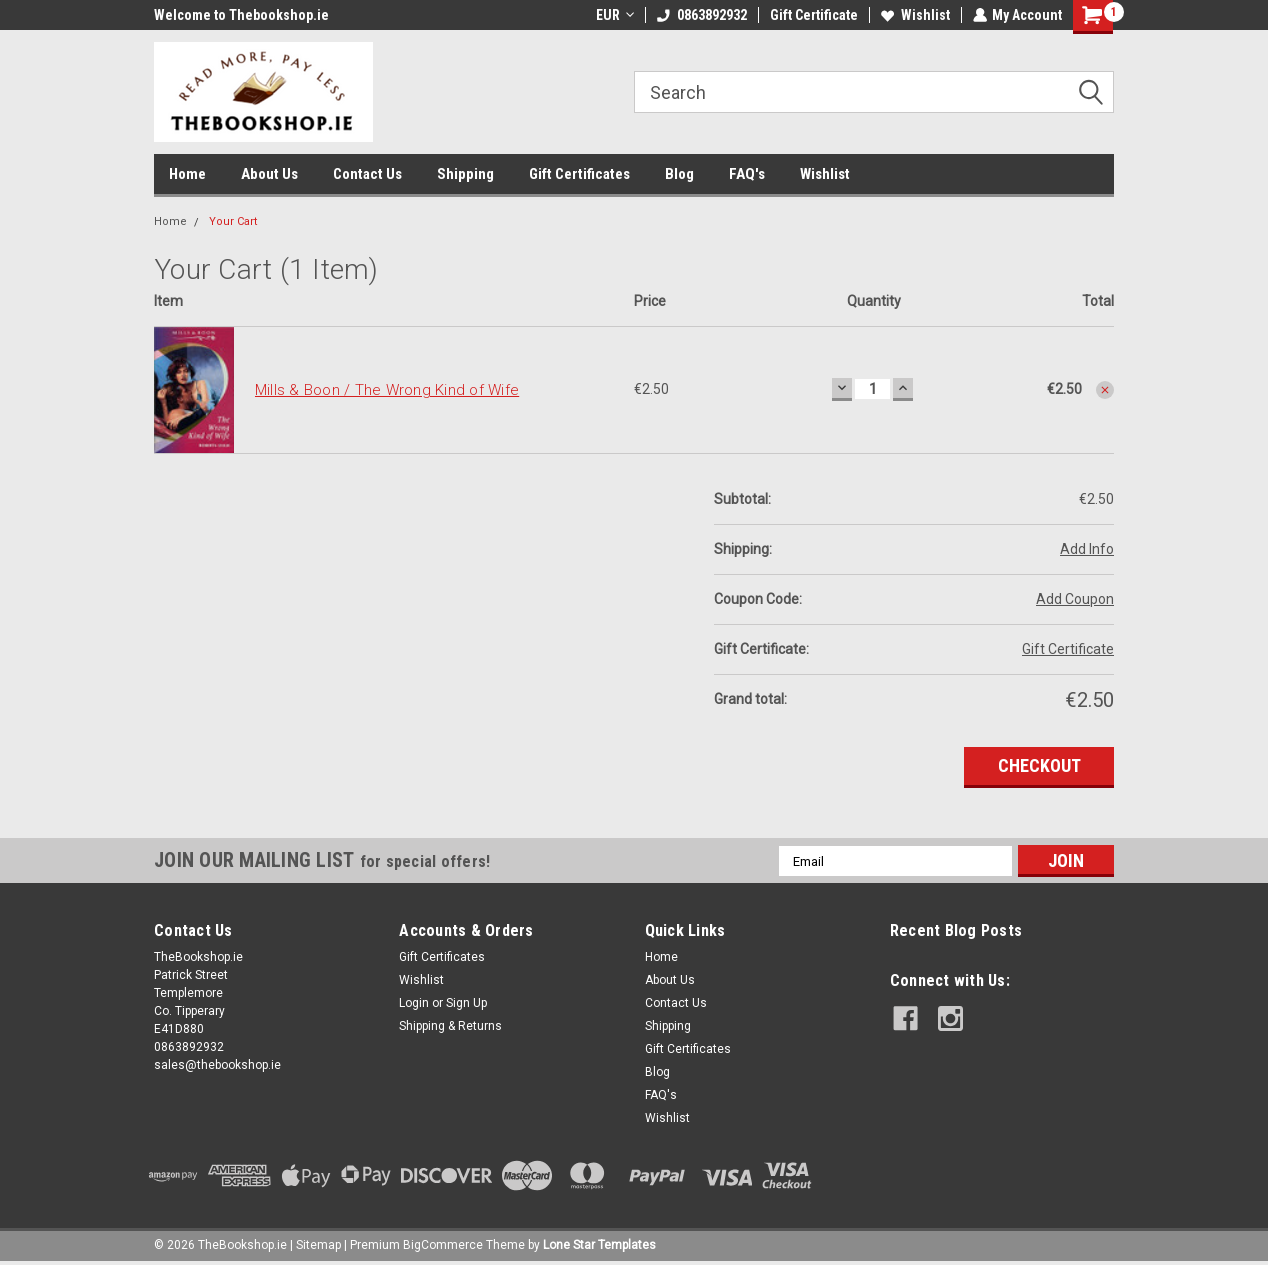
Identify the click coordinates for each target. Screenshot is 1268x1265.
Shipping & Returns (450, 1026)
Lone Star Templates (599, 1245)
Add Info (1087, 549)
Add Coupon (1075, 599)
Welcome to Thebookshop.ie (241, 15)
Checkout (1039, 765)
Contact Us (367, 174)
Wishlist (914, 15)
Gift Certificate (813, 15)
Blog (679, 174)
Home (187, 174)
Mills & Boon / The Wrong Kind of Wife (387, 390)
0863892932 (701, 15)
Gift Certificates (579, 174)
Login (414, 1003)
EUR (614, 15)
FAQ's (747, 174)
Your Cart (233, 221)
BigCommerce (443, 1245)
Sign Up (466, 1003)
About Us (269, 174)
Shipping (465, 174)
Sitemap (318, 1245)
